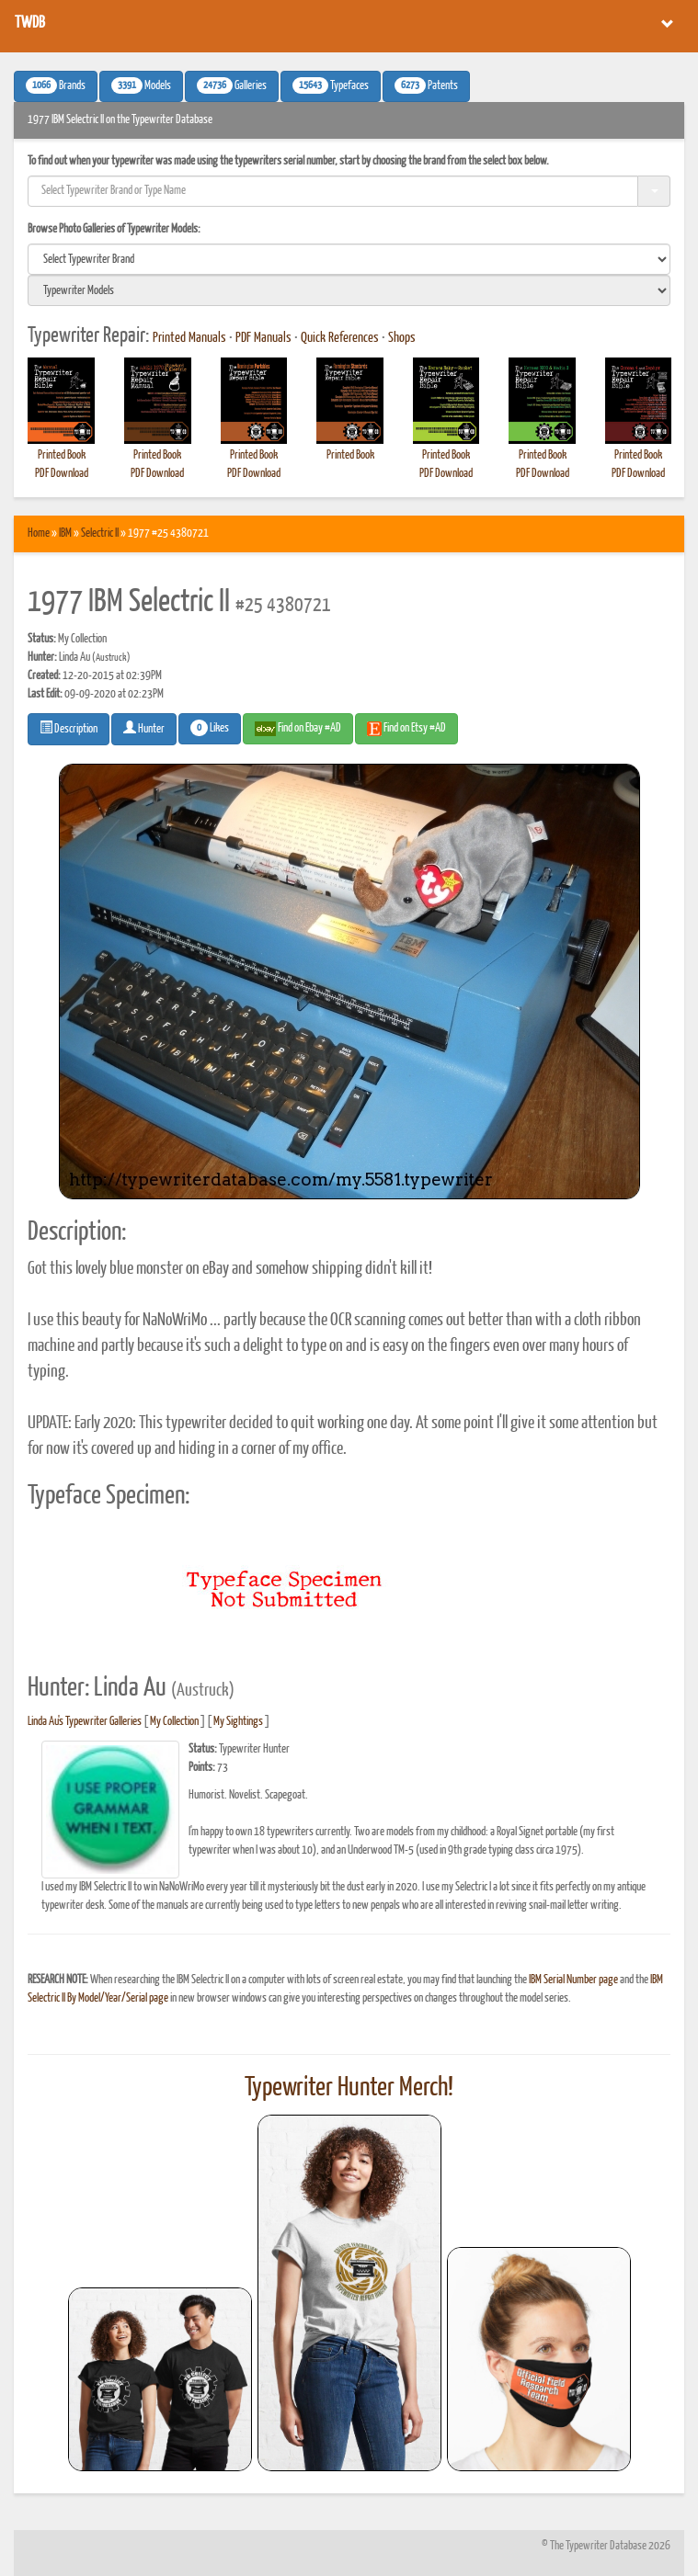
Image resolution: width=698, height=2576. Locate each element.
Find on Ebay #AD (298, 728)
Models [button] (141, 85)
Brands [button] (56, 85)
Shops (402, 338)
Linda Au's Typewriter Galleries (85, 1722)
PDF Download (61, 474)
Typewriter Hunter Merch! (349, 2088)
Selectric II (100, 533)
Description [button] (68, 728)
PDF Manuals (263, 338)
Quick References (340, 338)
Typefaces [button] (330, 85)
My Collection (174, 1722)
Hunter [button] (144, 728)
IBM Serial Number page (573, 1980)
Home (39, 533)
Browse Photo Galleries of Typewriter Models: (114, 229)
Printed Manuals (189, 338)
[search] (349, 259)
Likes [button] (209, 728)
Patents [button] (426, 85)
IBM (65, 533)
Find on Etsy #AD (406, 728)
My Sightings (238, 1722)
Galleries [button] (232, 85)
